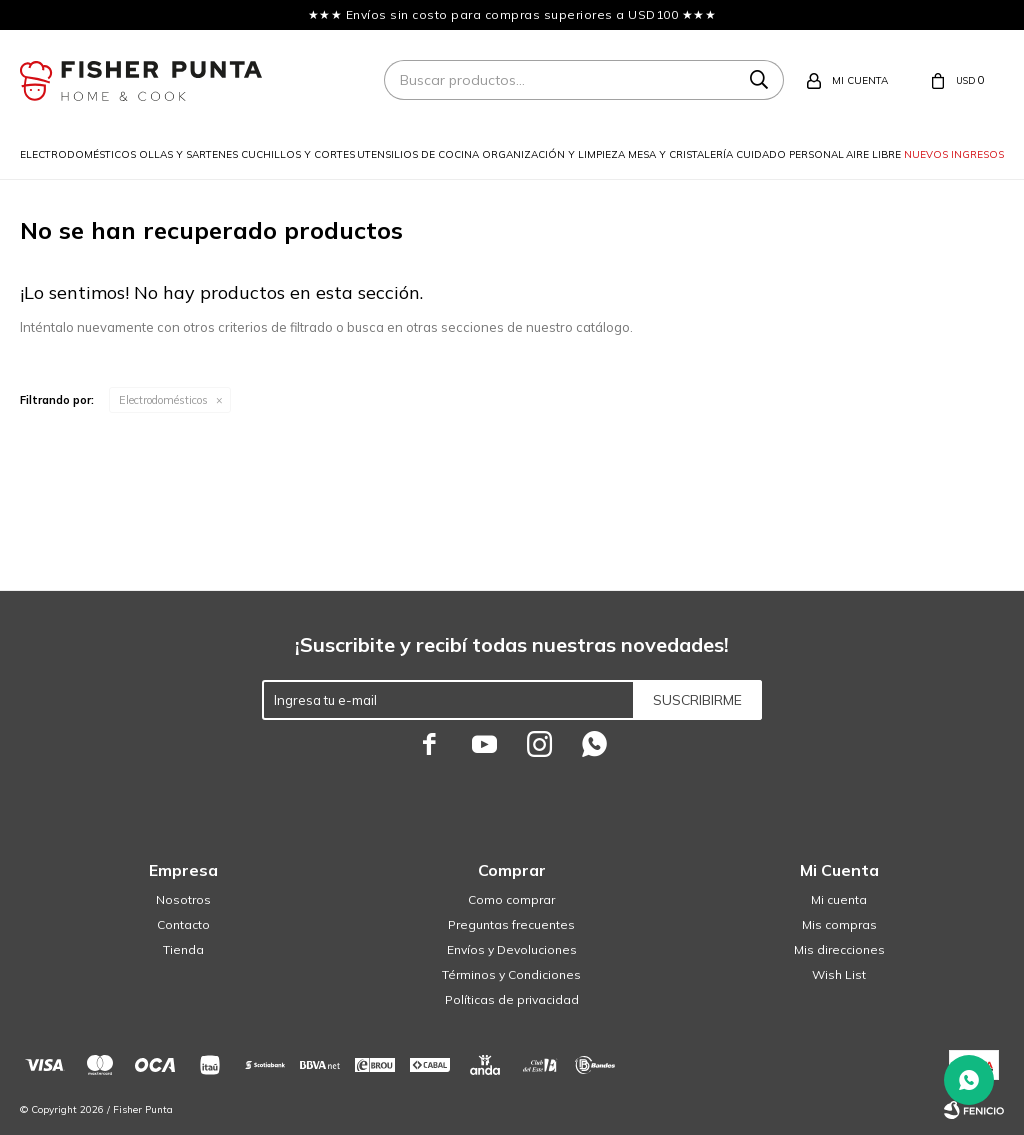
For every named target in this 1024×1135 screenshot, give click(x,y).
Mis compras (839, 924)
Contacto (183, 924)
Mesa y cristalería (680, 154)
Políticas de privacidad (512, 999)
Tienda (183, 949)
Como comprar (511, 899)
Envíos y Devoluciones (512, 949)
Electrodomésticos (78, 154)
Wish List (839, 974)
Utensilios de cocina (418, 154)
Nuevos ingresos (954, 154)
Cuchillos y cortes (298, 154)
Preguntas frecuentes (511, 924)
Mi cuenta (839, 899)
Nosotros (183, 899)
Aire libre (873, 154)
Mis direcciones (839, 949)
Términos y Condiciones (511, 974)
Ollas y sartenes (188, 154)
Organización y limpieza (553, 154)
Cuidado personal (790, 154)
